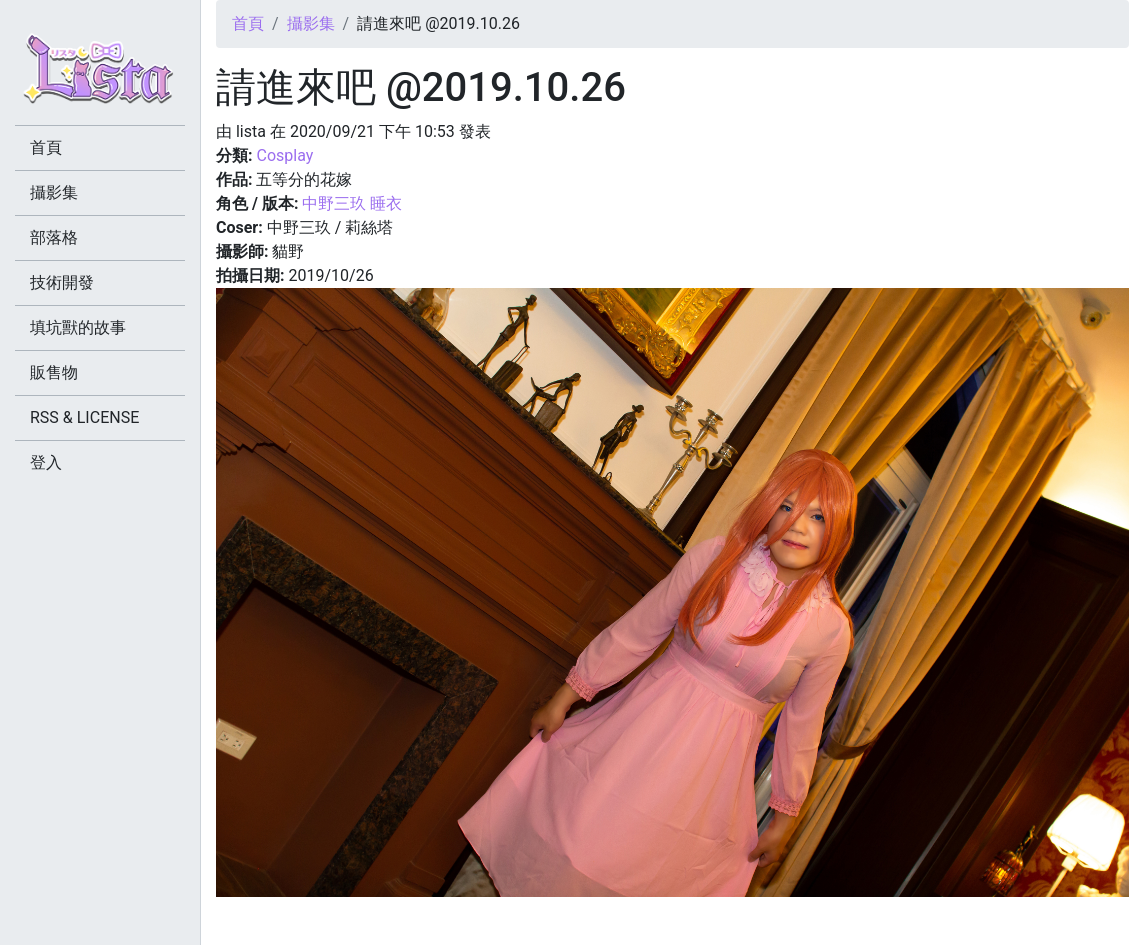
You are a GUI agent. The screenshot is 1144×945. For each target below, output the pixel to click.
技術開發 (62, 282)
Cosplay (284, 155)
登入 (46, 462)
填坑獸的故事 (78, 327)
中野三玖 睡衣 (352, 203)
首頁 (248, 23)
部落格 (54, 237)
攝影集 (311, 23)
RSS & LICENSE (84, 417)
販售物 (54, 372)
